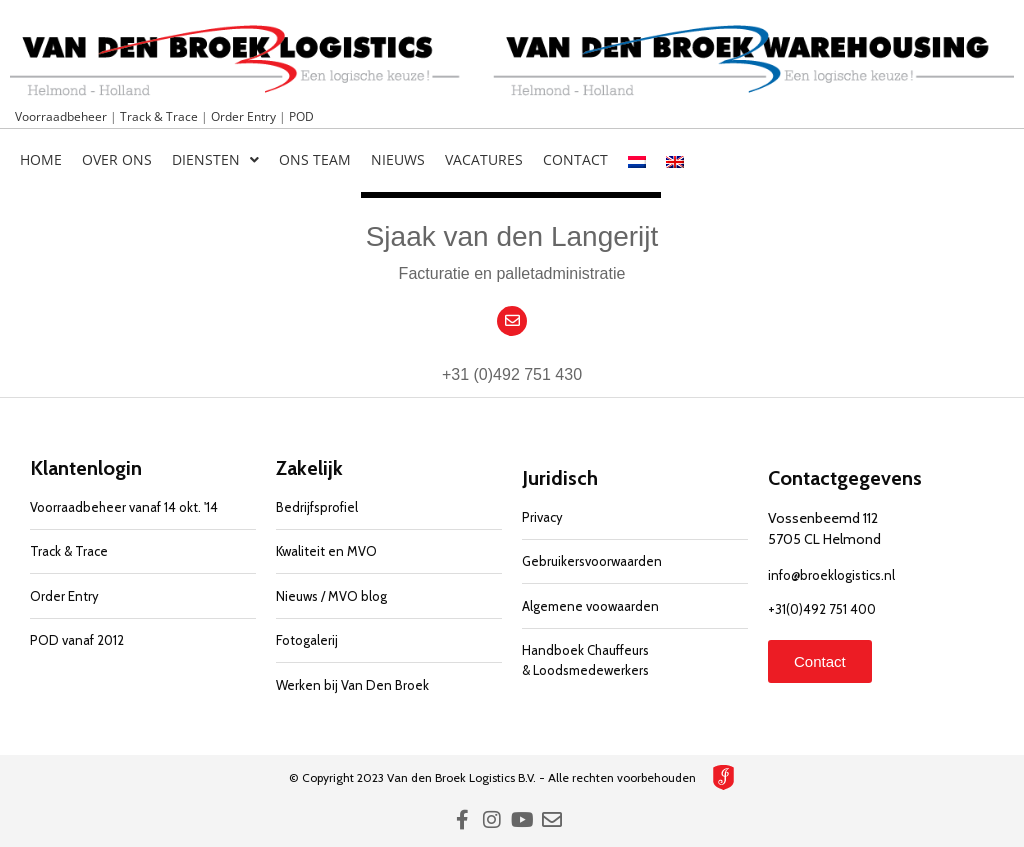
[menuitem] (637, 160)
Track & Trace (160, 116)
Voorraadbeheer (62, 116)
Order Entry (245, 116)
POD (301, 116)
